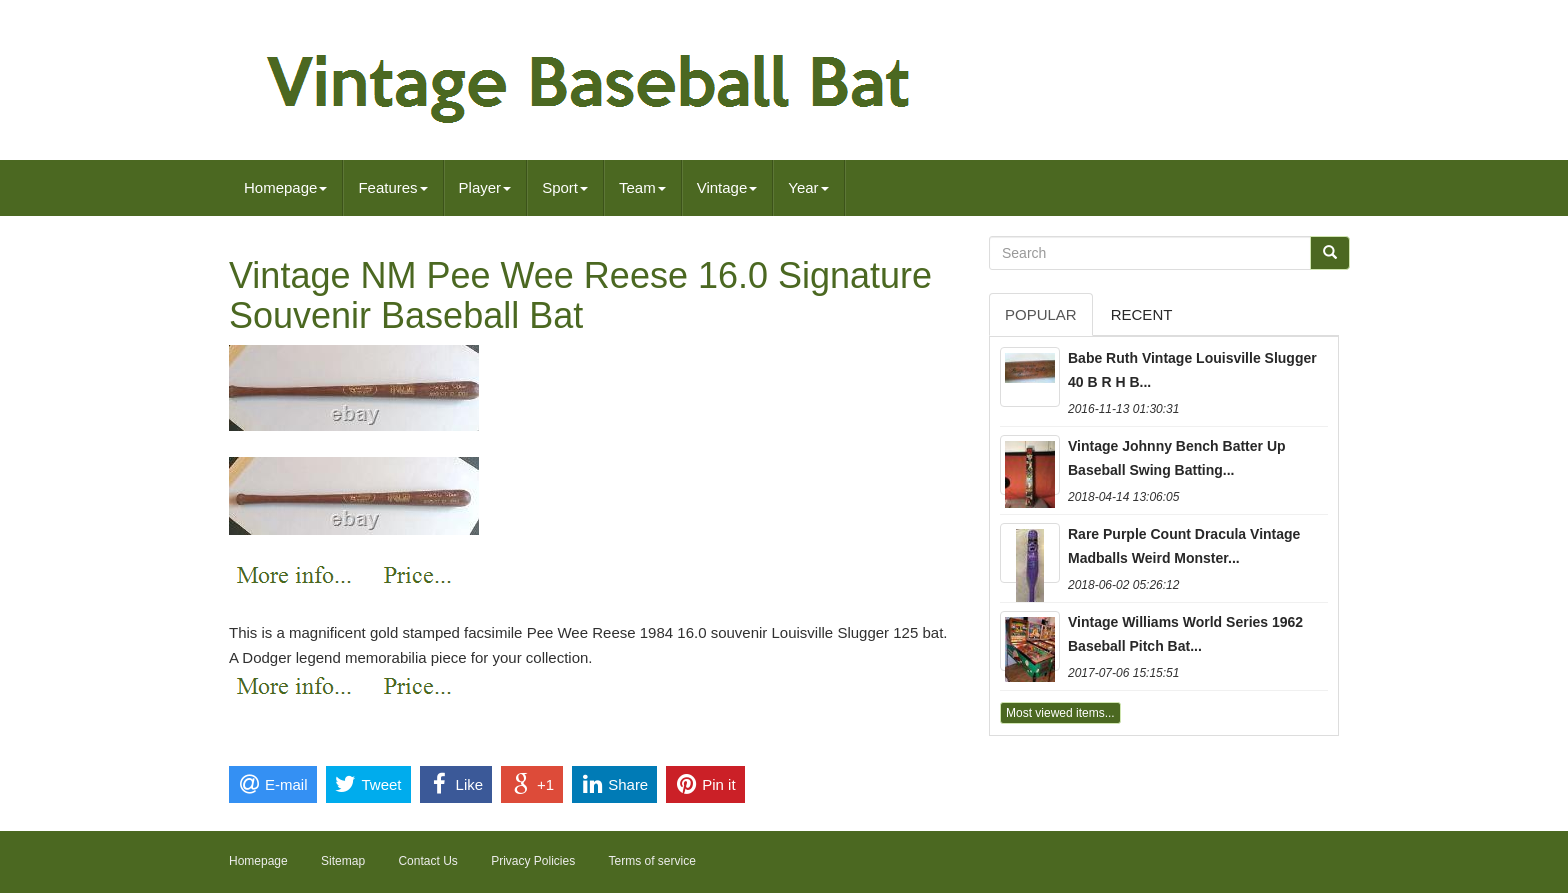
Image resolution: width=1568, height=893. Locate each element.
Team (642, 187)
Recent (1142, 314)
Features (392, 187)
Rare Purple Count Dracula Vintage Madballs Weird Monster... (1184, 546)
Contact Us (427, 861)
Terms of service (652, 861)
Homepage (285, 187)
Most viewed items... (1060, 713)
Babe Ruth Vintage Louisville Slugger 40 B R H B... (1192, 370)
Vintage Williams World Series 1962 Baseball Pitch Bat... (1185, 634)
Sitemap (343, 861)
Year (808, 187)
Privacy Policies (533, 861)
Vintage (727, 187)
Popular (1041, 314)
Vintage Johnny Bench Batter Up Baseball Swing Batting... (1177, 458)
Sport (565, 187)
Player (485, 187)
